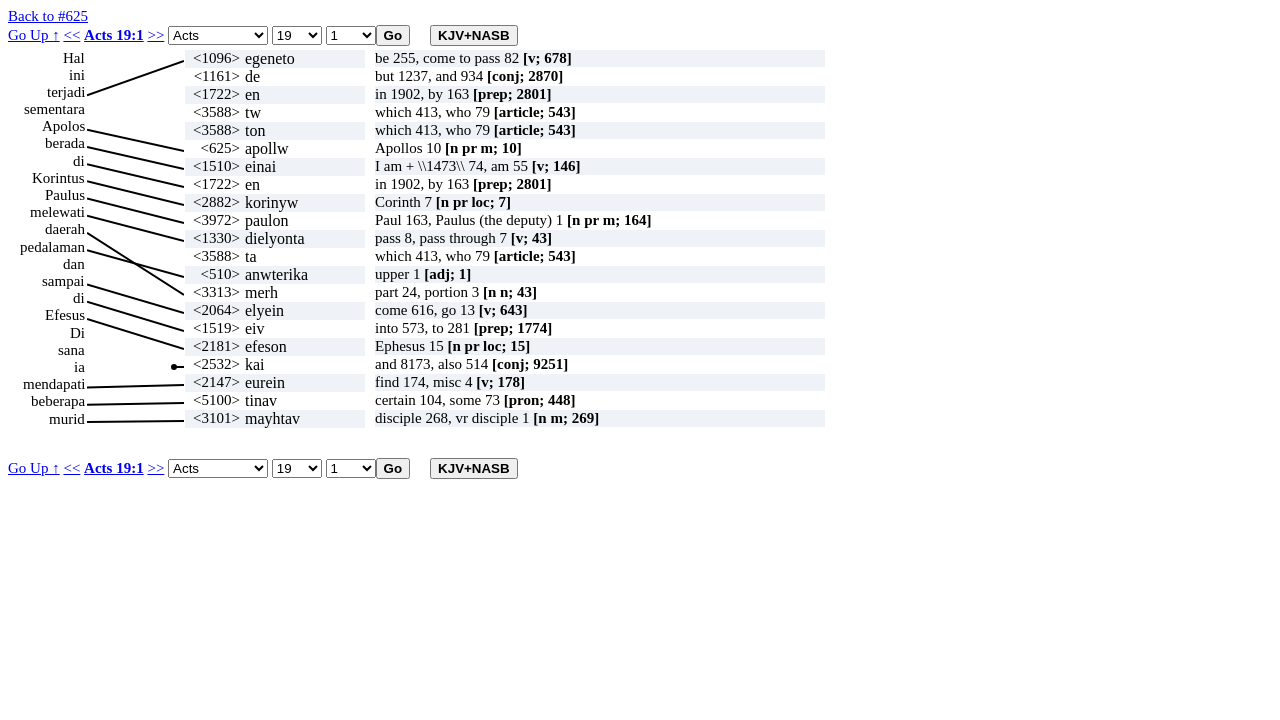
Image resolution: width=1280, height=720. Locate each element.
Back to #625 (48, 16)
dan (74, 264)
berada (65, 143)
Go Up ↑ (34, 35)
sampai (63, 281)
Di (77, 333)
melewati (57, 212)
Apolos (63, 126)
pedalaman (52, 247)
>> (155, 35)
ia (79, 367)
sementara (54, 109)
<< (71, 35)
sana (71, 350)
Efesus (65, 315)
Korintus (58, 178)
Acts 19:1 (114, 35)
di (79, 161)
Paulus (65, 195)
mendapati (54, 384)
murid (67, 419)
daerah (65, 229)
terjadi (66, 92)
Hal (74, 58)
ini (77, 75)
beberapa (58, 401)
